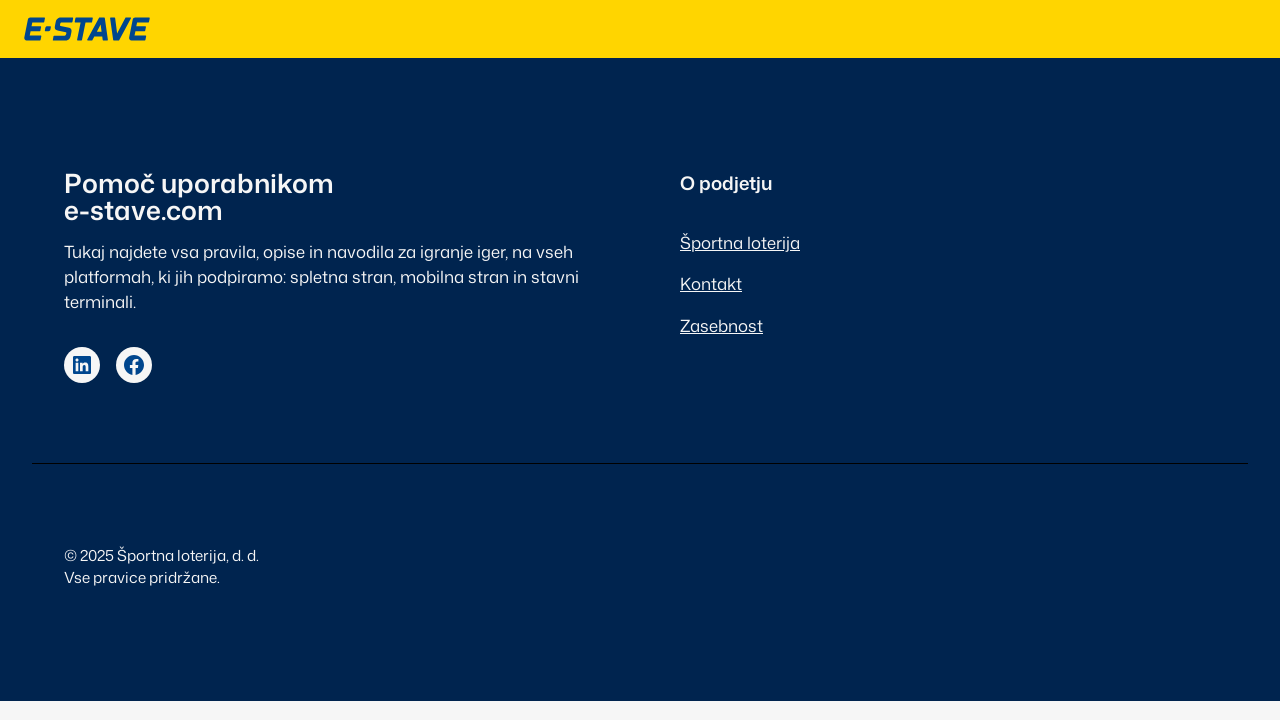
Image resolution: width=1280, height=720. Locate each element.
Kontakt (711, 283)
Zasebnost (721, 325)
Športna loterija (740, 242)
